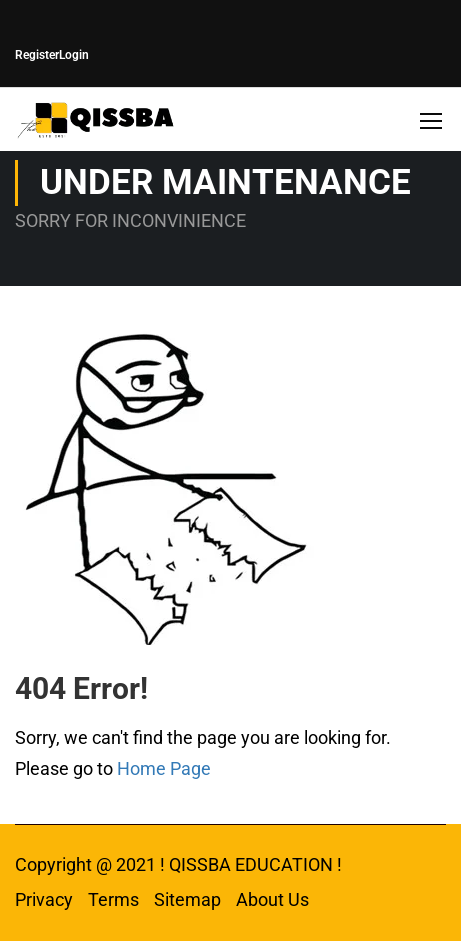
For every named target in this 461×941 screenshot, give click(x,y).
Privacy (44, 899)
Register (37, 55)
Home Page (164, 768)
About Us (272, 899)
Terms (113, 899)
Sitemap (187, 899)
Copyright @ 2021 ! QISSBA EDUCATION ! (178, 864)
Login (74, 55)
